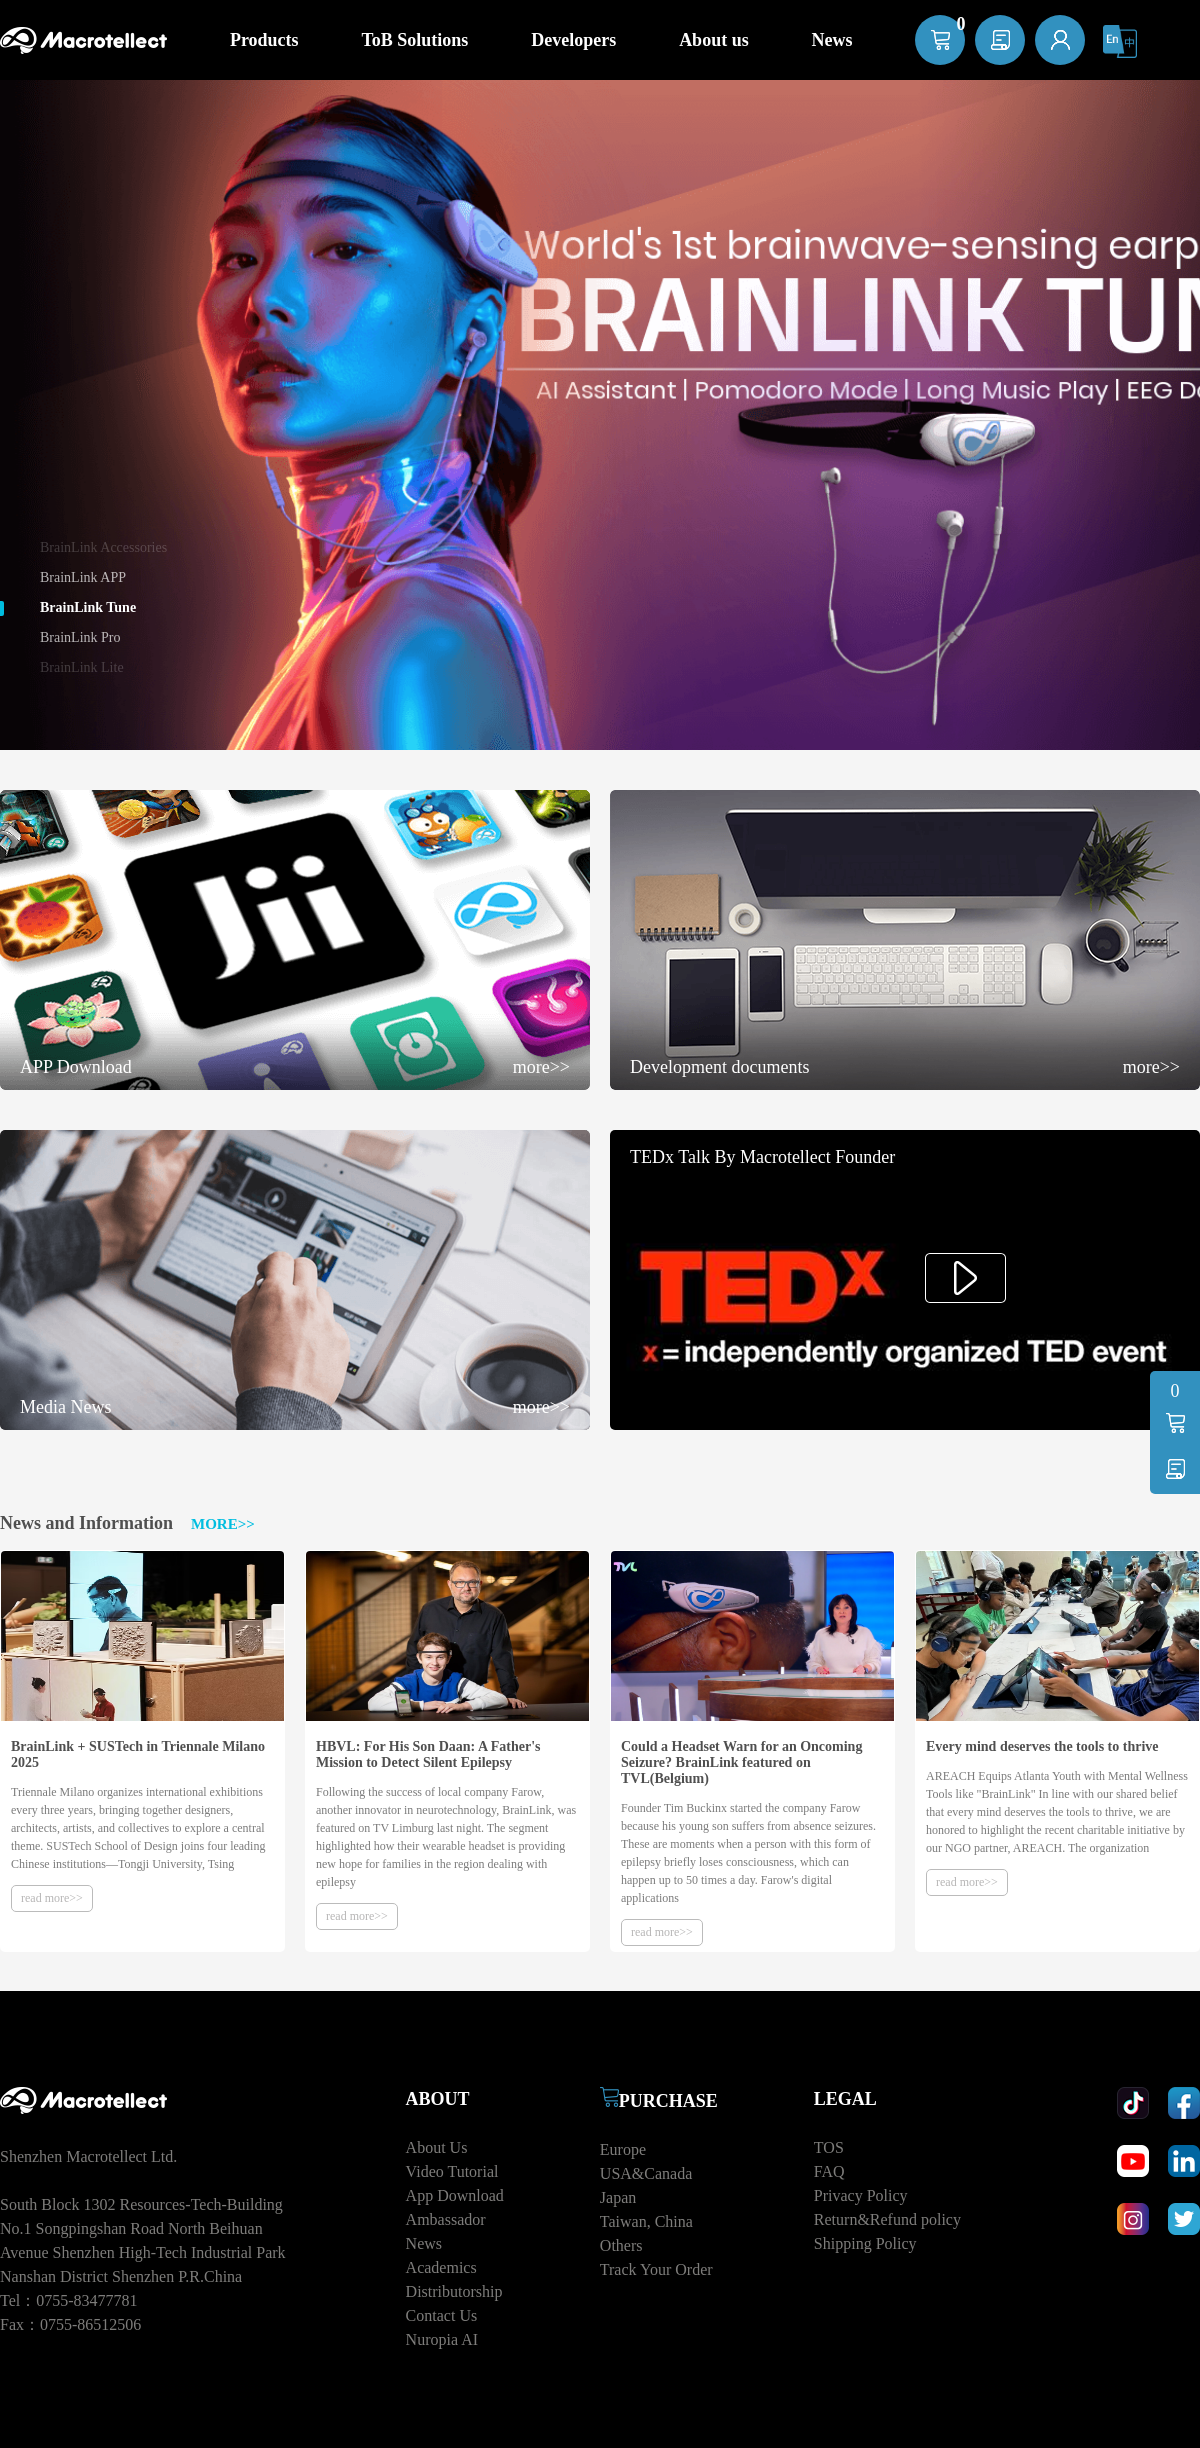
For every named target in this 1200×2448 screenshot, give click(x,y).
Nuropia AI (442, 2339)
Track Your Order (656, 2269)
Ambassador (446, 2219)
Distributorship (454, 2291)
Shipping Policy (865, 2243)
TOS (829, 2147)
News (424, 2243)
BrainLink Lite (82, 667)
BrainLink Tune (88, 607)
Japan (618, 2197)
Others (621, 2245)
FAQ (829, 2171)
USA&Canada (646, 2173)
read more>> (52, 1898)
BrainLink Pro (80, 637)
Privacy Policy (861, 2195)
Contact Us (442, 2315)
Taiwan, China (646, 2221)
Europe (623, 2149)
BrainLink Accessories (103, 547)
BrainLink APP (83, 577)
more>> (541, 1067)
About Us (437, 2147)
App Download (455, 2195)
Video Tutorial (452, 2171)
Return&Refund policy (887, 2219)
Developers (573, 40)
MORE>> (223, 1524)
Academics (441, 2267)
